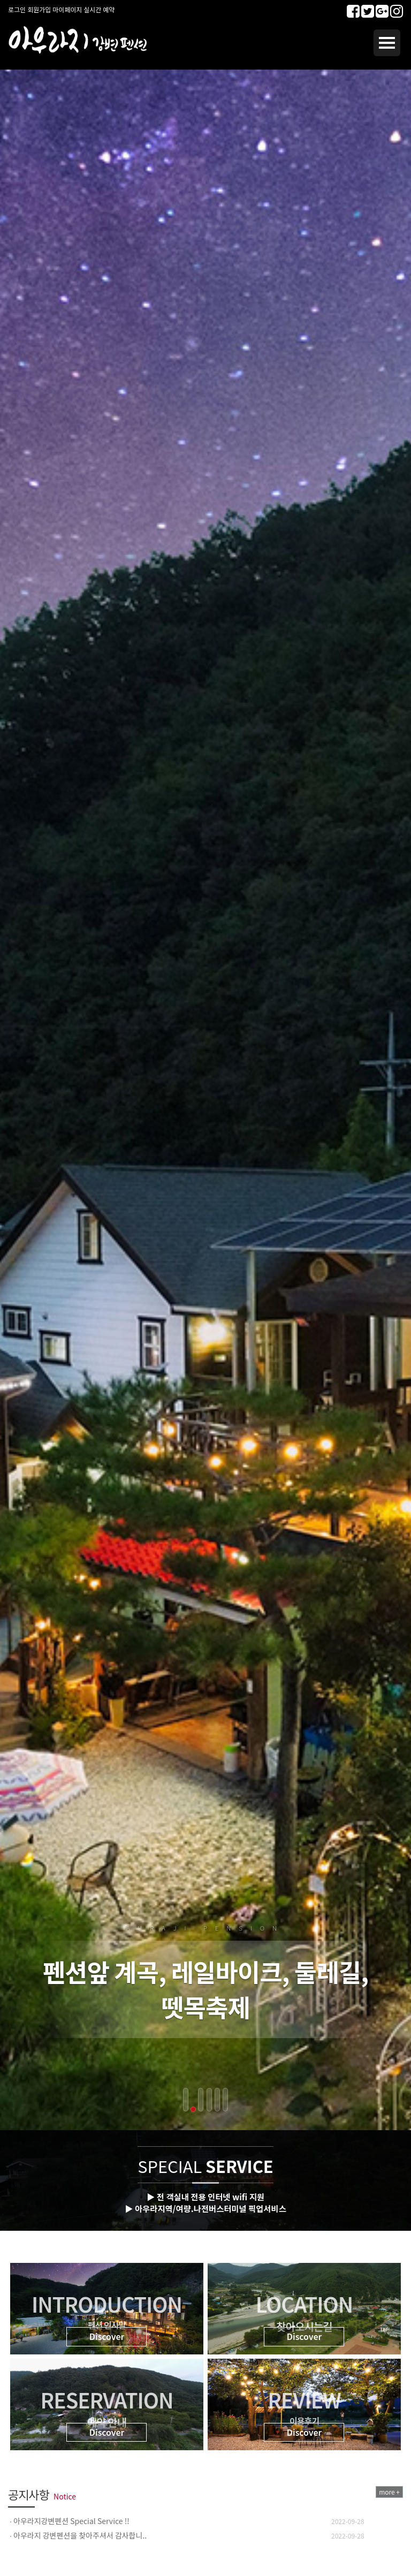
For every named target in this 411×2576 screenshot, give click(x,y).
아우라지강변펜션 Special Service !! (71, 2521)
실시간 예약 (99, 9)
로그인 (17, 9)
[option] (205, 2521)
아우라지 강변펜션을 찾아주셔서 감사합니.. (80, 2535)
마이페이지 (67, 9)
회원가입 (39, 9)
